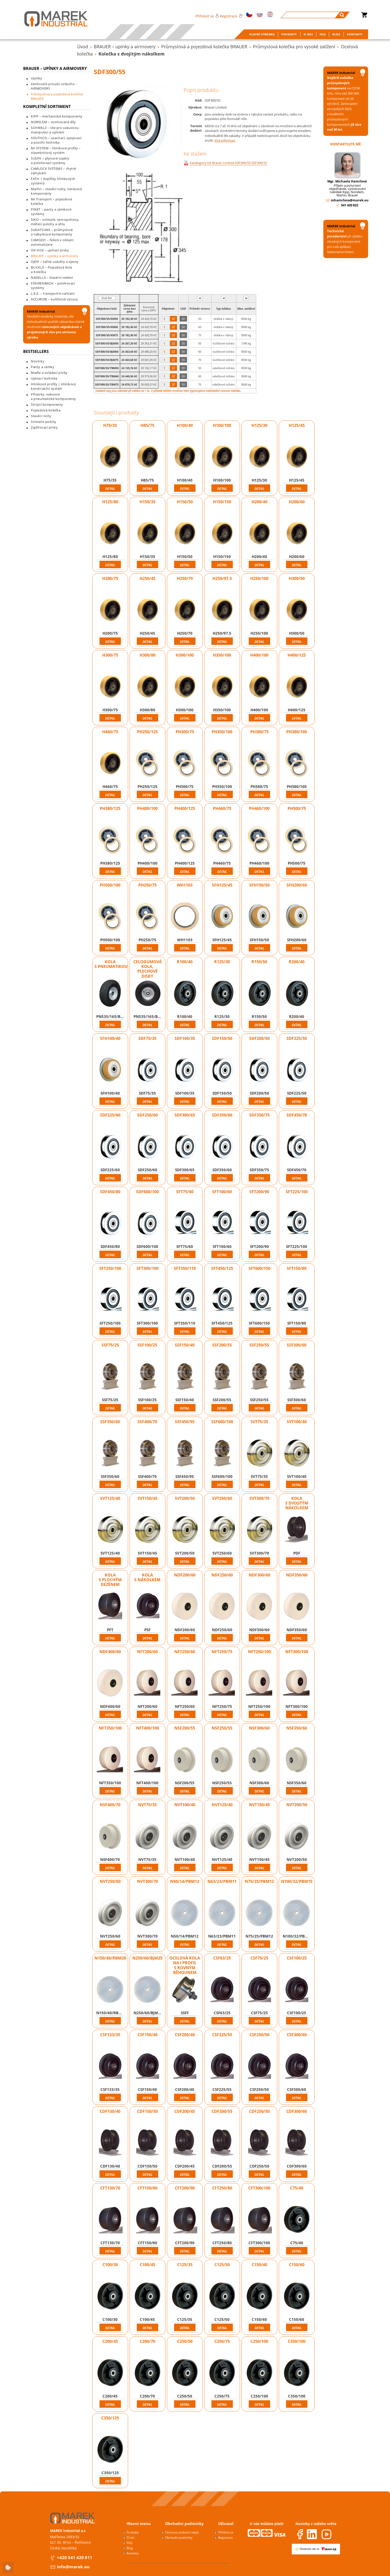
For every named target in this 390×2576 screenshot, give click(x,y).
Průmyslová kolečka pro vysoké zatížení (294, 47)
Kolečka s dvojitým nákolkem (131, 54)
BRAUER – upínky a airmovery (124, 47)
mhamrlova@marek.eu (350, 200)
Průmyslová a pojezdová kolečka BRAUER (204, 47)
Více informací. (225, 140)
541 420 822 (349, 205)
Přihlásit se (207, 16)
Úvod (82, 47)
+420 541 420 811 (74, 2557)
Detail (110, 488)
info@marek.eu (73, 2567)
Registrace (231, 16)
